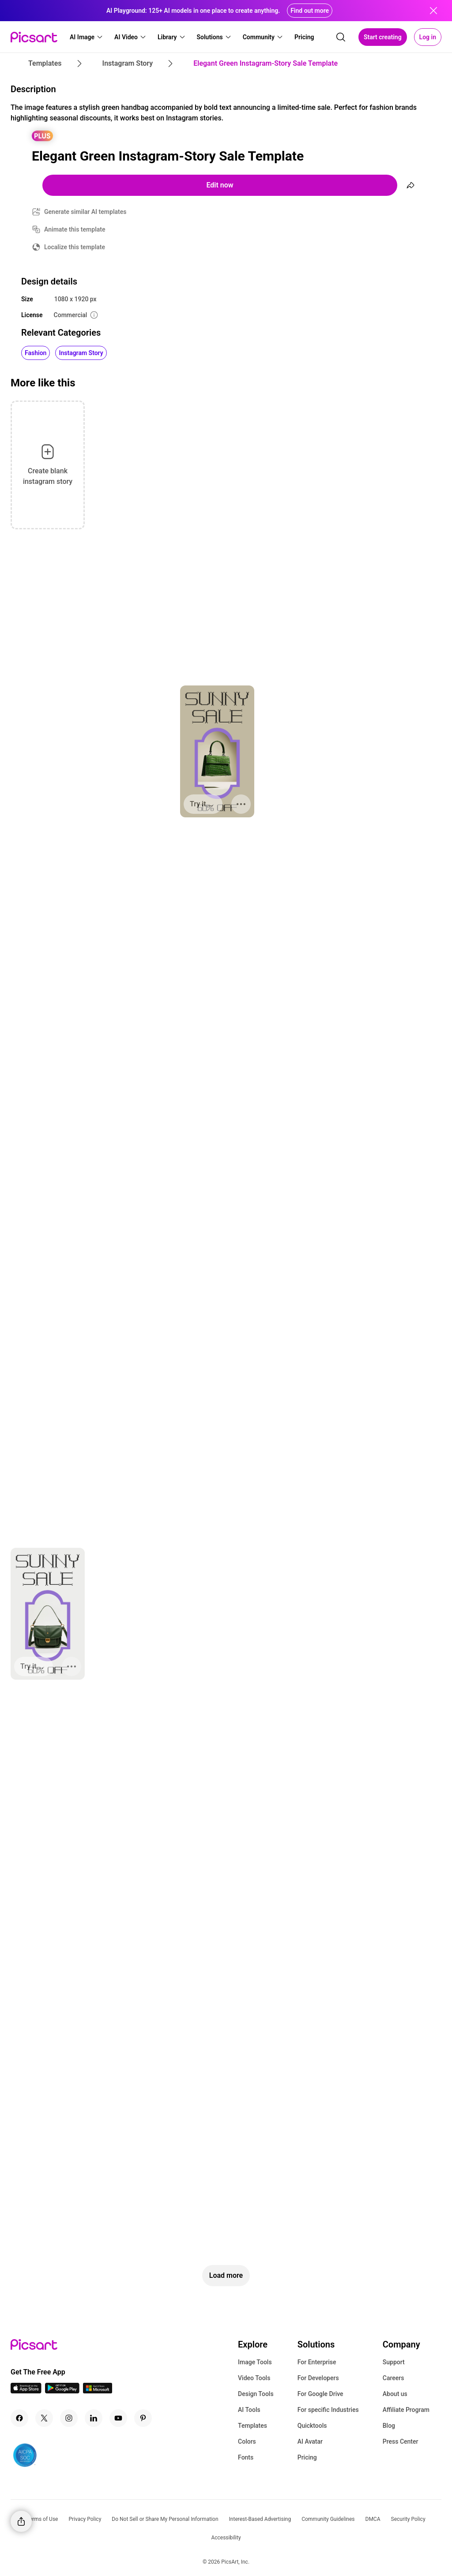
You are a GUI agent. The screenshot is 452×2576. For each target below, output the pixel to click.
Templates (252, 2425)
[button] (86, 37)
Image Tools (255, 2362)
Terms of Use (42, 2519)
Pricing (307, 2457)
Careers (393, 2377)
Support (394, 2362)
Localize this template (74, 247)
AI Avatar (310, 2441)
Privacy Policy (84, 2519)
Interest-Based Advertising (260, 2519)
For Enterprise (317, 2362)
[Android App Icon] (62, 2391)
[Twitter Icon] (44, 2418)
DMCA (372, 2519)
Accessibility (226, 2538)
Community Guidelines (327, 2519)
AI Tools (249, 2409)
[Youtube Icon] (118, 2418)
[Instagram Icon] (69, 2418)
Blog (389, 2425)
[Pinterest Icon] (143, 2418)
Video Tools (254, 2377)
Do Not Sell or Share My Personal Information (165, 2519)
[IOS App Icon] (26, 2391)
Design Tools (256, 2393)
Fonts (245, 2457)
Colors (247, 2441)
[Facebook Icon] (19, 2418)
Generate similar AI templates (85, 211)
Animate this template (74, 229)
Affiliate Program (406, 2409)
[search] (340, 37)
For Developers (318, 2377)
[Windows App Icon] (97, 2391)
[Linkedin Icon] (93, 2418)
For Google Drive (320, 2393)
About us (395, 2393)
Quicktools (312, 2425)
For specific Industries (328, 2409)
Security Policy (408, 2519)
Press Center (400, 2441)
